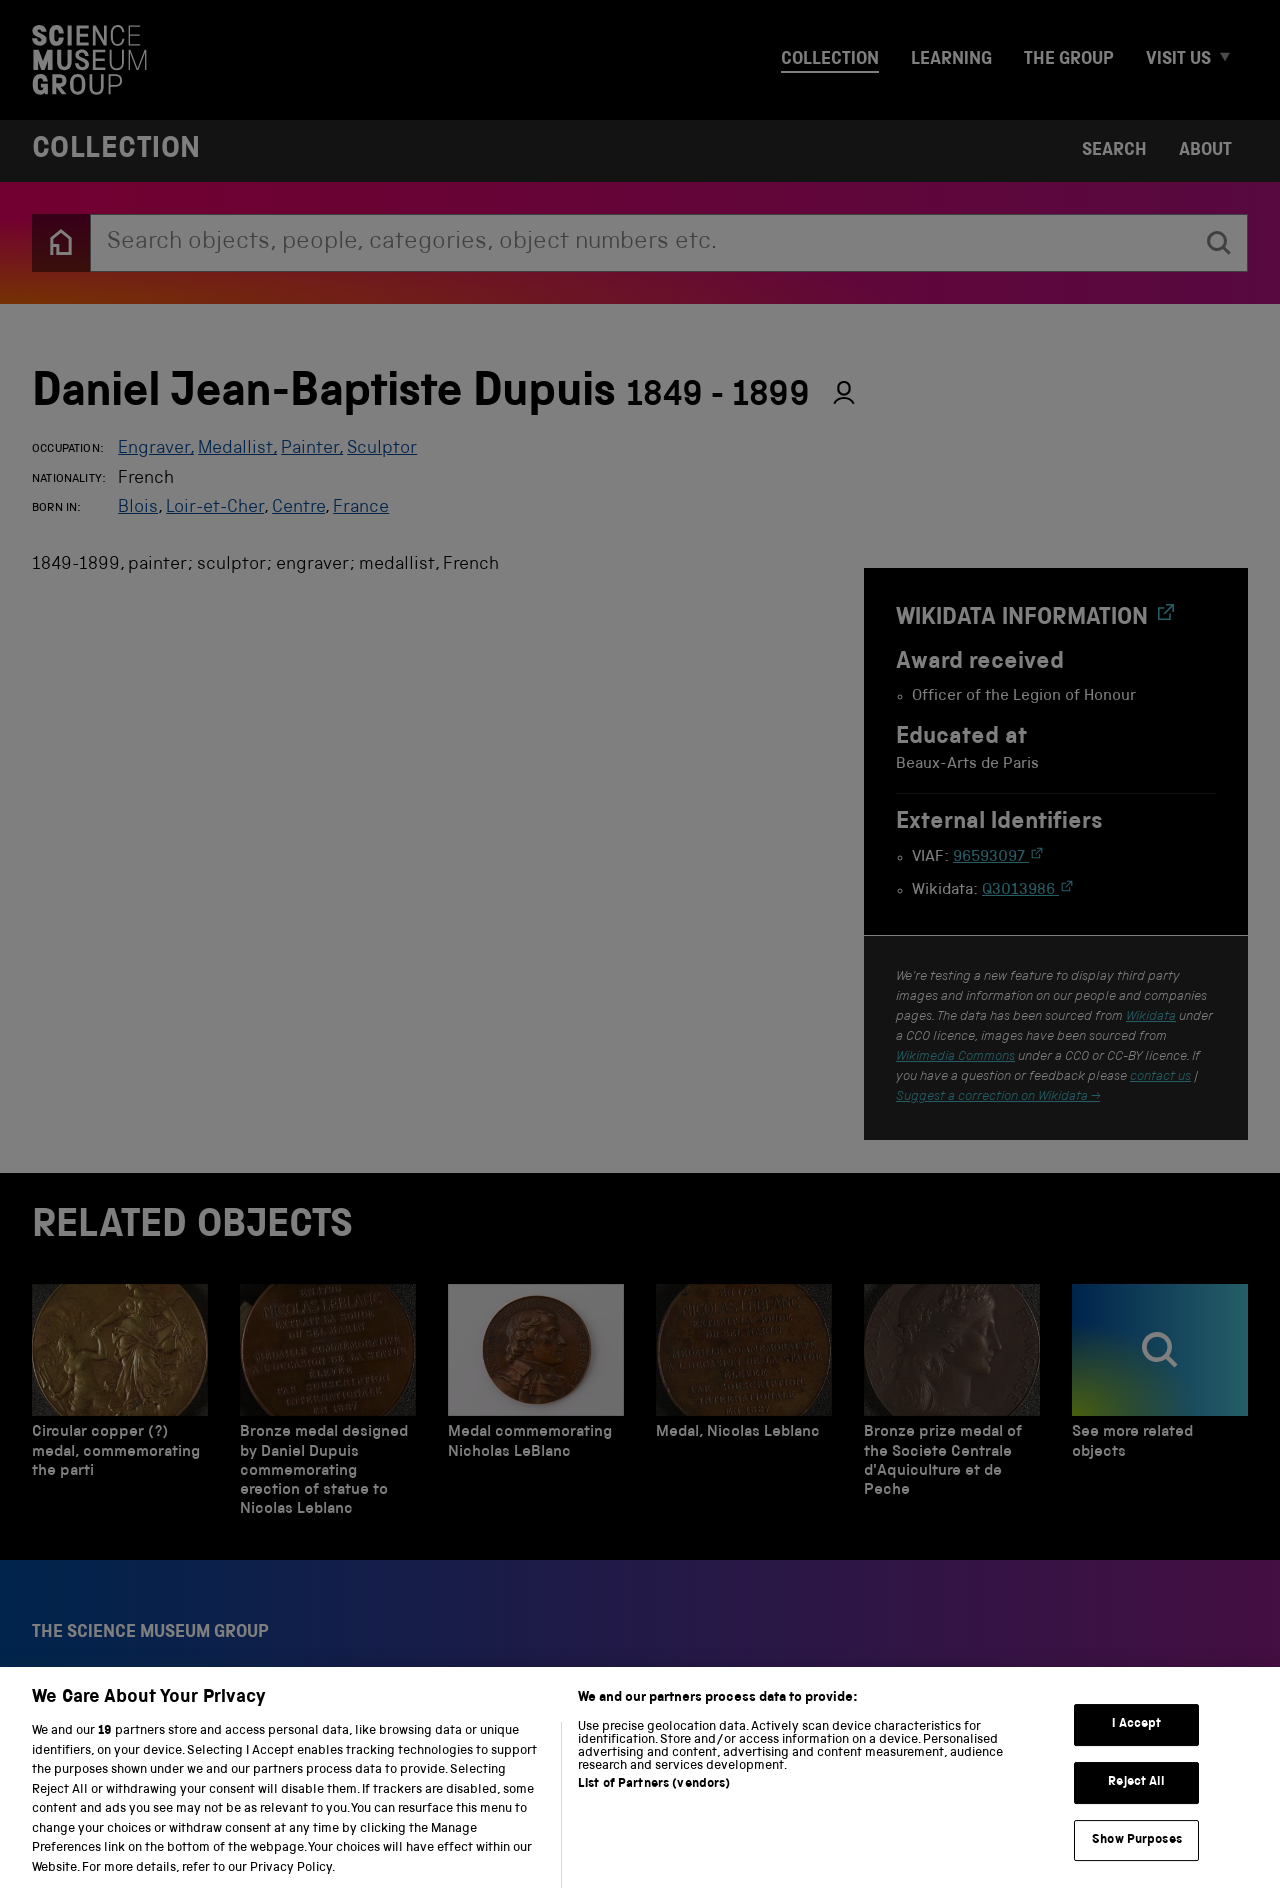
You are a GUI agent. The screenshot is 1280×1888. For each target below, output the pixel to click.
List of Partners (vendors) (654, 1802)
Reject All (1136, 1800)
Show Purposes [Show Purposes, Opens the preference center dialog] (1137, 1857)
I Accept (1136, 1742)
